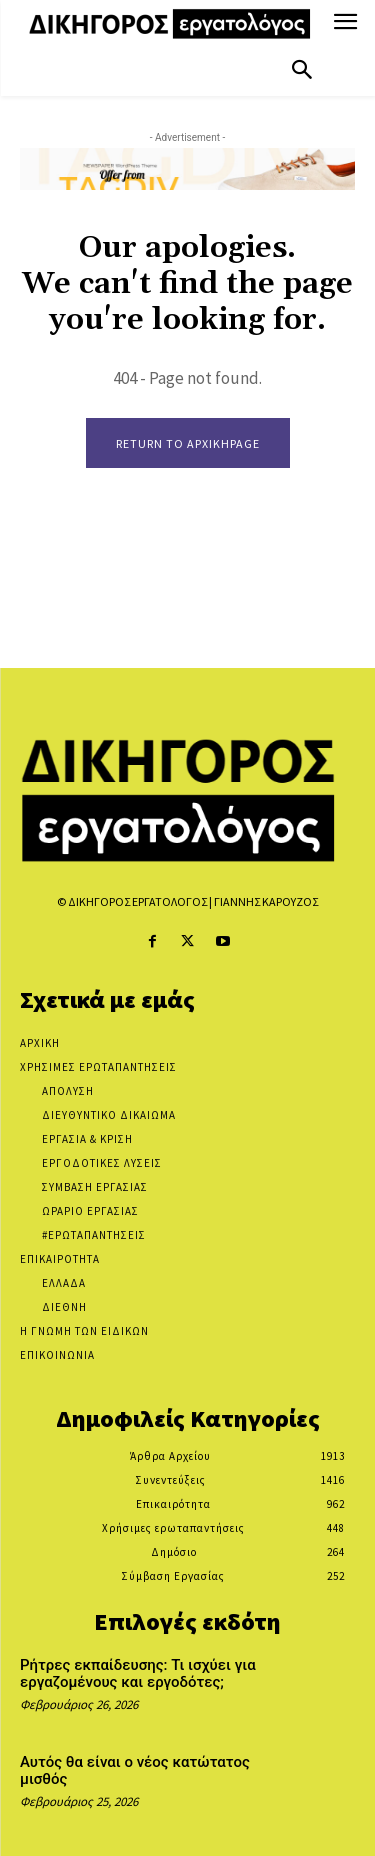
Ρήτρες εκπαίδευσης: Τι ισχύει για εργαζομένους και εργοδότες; (138, 1673)
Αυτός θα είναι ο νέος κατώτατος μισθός (135, 1770)
